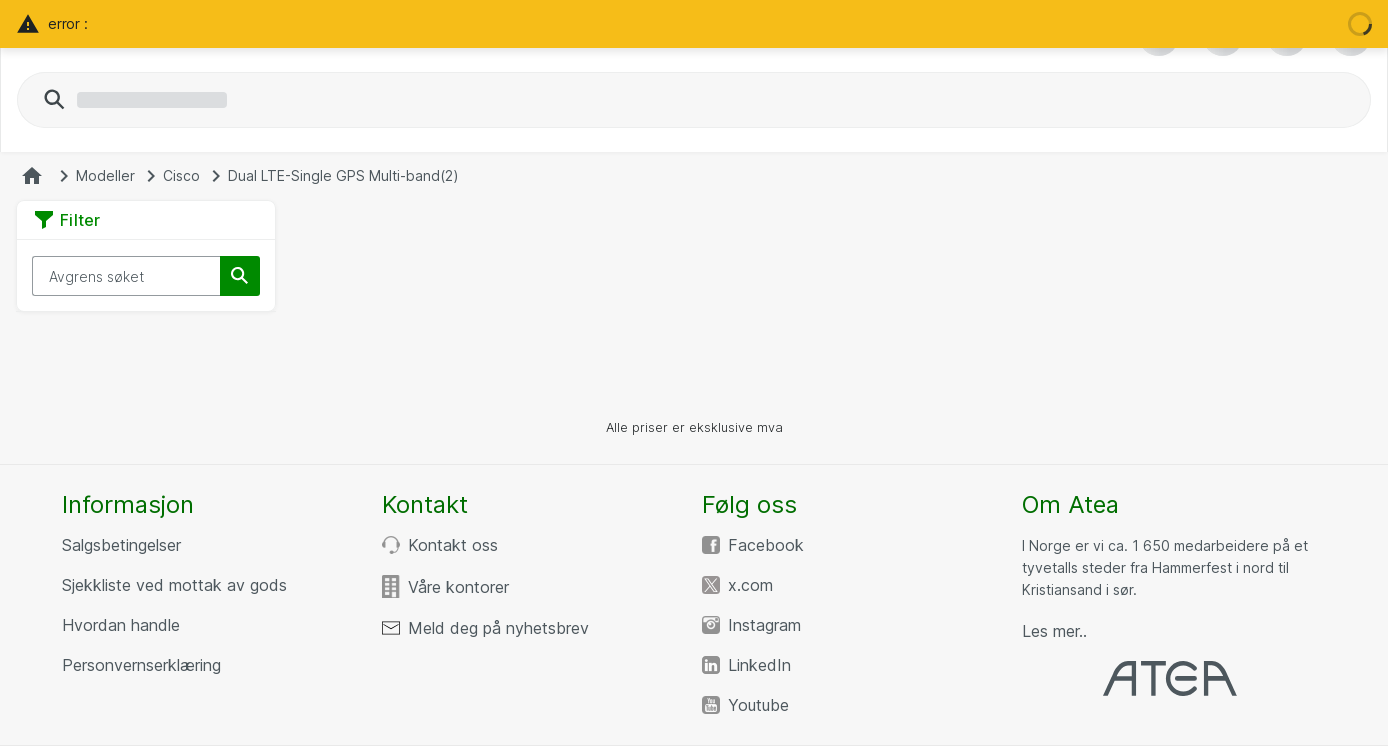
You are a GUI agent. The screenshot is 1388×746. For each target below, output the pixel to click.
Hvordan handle (121, 625)
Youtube (758, 705)
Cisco (181, 176)
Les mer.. (1054, 631)
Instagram (764, 625)
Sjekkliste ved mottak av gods (174, 585)
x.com (750, 585)
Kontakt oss (453, 545)
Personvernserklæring (141, 665)
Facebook (766, 545)
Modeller (105, 176)
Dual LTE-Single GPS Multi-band (343, 176)
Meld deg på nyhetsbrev (498, 628)
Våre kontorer (458, 587)
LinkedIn (759, 665)
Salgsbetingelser (121, 545)
